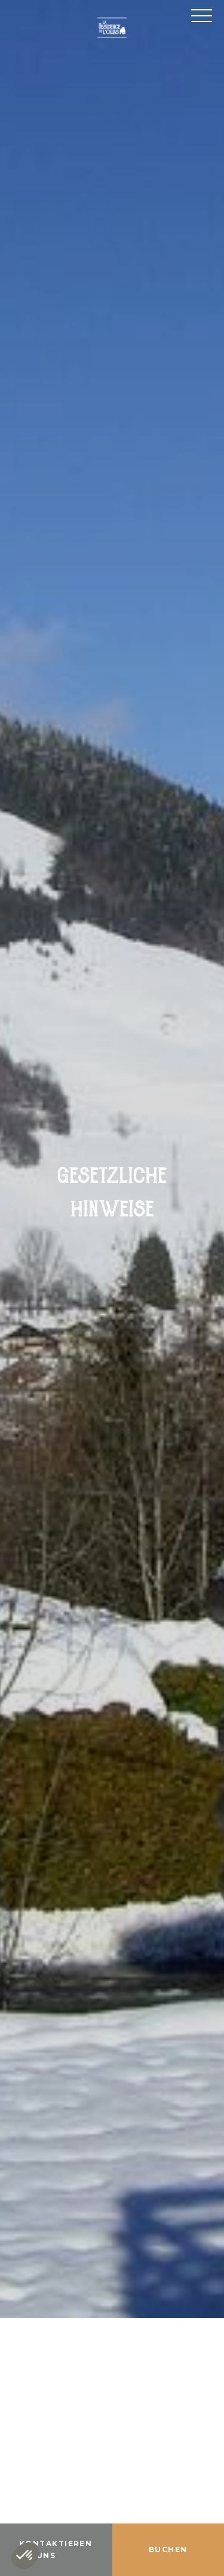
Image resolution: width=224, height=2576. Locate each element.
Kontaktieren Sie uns (55, 2549)
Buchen (168, 2549)
